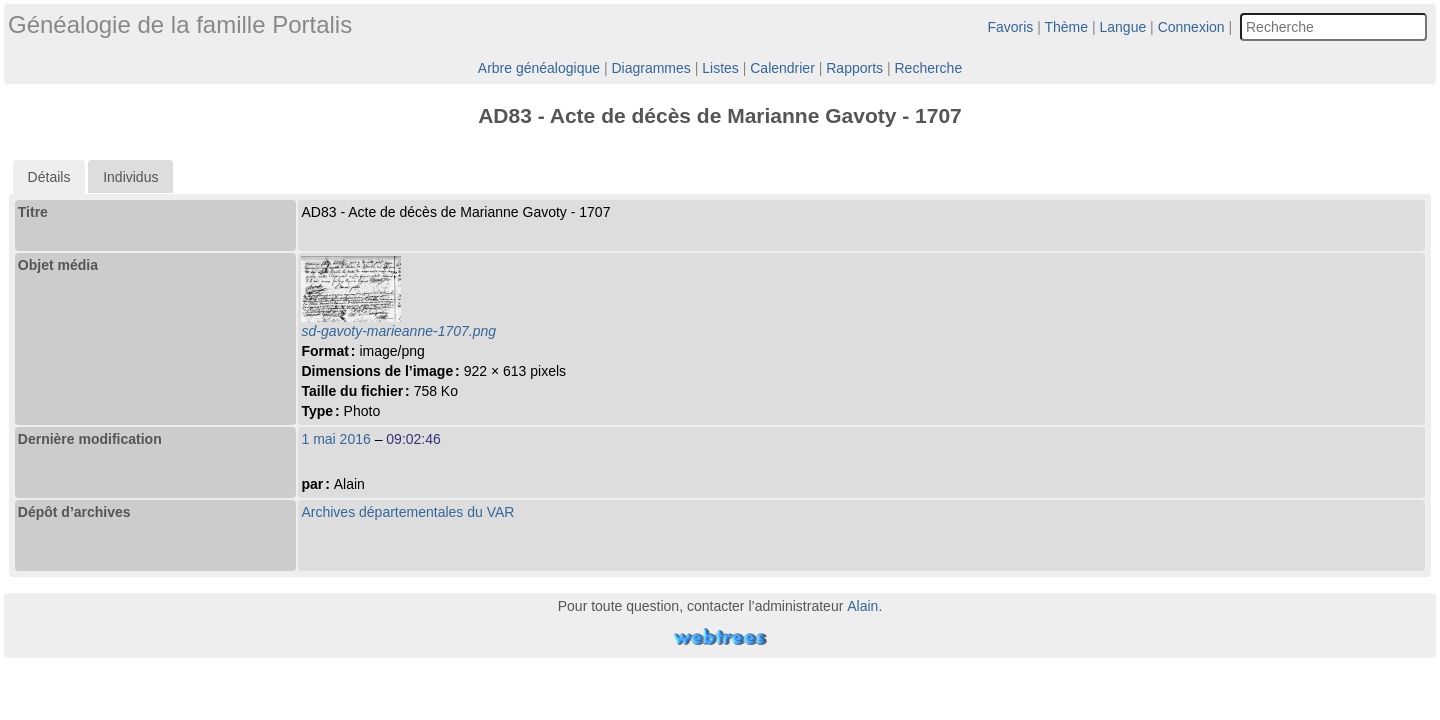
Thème (1067, 27)
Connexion (1191, 27)
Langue (1123, 27)
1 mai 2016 (335, 439)
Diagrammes (650, 68)
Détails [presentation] (49, 177)
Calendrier (782, 68)
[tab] (49, 177)
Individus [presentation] (130, 177)
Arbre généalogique (539, 68)
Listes (720, 68)
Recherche (928, 68)
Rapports (854, 68)
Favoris (1010, 27)
